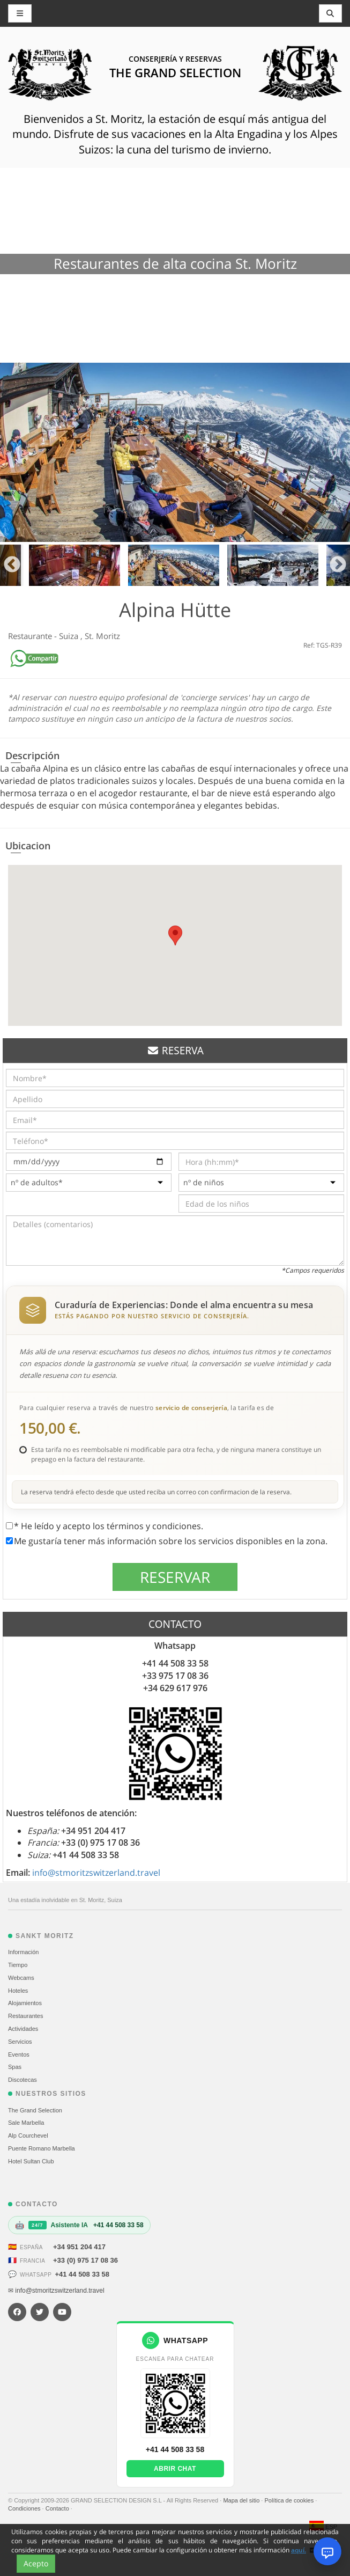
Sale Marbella (26, 2122)
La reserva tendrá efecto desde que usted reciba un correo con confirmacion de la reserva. (156, 1491)
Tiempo (17, 1965)
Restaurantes (25, 2016)
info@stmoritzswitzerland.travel (96, 1872)
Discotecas (22, 2079)
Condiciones (25, 2508)
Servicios (20, 2041)
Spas (14, 2067)
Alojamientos (25, 2003)
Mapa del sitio (242, 2500)
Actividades (23, 2028)
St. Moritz (102, 635)
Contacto (58, 2508)
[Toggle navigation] (330, 13)
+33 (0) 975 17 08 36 (85, 2260)
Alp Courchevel (28, 2135)
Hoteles (18, 1990)
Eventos (18, 2054)
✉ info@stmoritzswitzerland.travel (56, 2290)
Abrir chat (175, 2468)
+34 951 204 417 (79, 2247)
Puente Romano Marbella (41, 2148)
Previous (12, 565)
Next (338, 565)
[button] (175, 935)
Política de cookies (289, 2500)
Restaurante (31, 635)
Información (23, 1952)
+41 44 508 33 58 (82, 2274)
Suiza (69, 635)
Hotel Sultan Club (31, 2161)
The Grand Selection (35, 2110)
